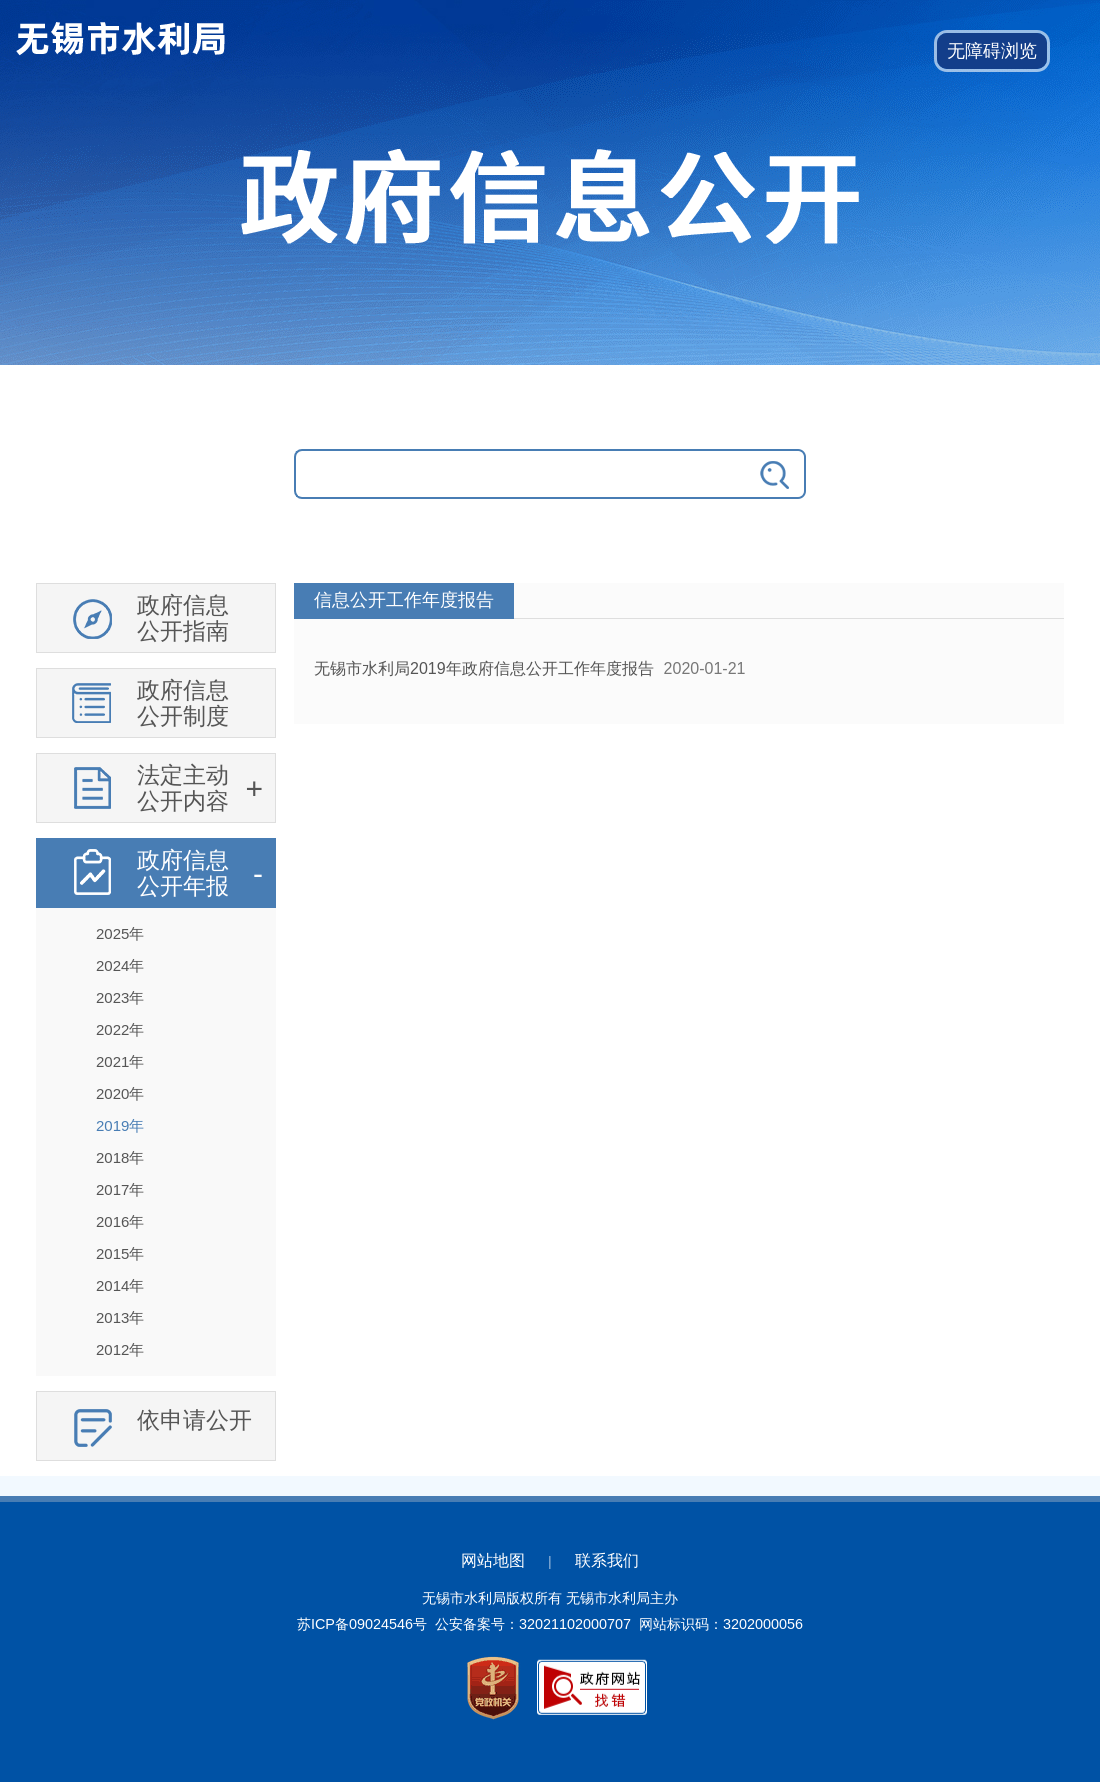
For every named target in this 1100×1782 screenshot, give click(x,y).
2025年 (120, 933)
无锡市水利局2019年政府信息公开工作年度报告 (484, 668)
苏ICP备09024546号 (362, 1624)
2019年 (120, 1125)
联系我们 (607, 1560)
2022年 (120, 1029)
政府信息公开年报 (183, 873)
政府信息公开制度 (183, 703)
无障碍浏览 (992, 51)
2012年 (120, 1349)
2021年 (120, 1061)
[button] (992, 51)
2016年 (120, 1221)
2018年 (120, 1157)
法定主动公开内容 (183, 788)
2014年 (120, 1285)
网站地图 (493, 1560)
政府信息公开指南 (183, 618)
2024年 (120, 965)
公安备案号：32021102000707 (533, 1624)
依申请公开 (194, 1420)
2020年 (120, 1093)
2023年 (120, 997)
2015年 (120, 1253)
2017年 (120, 1189)
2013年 (120, 1317)
